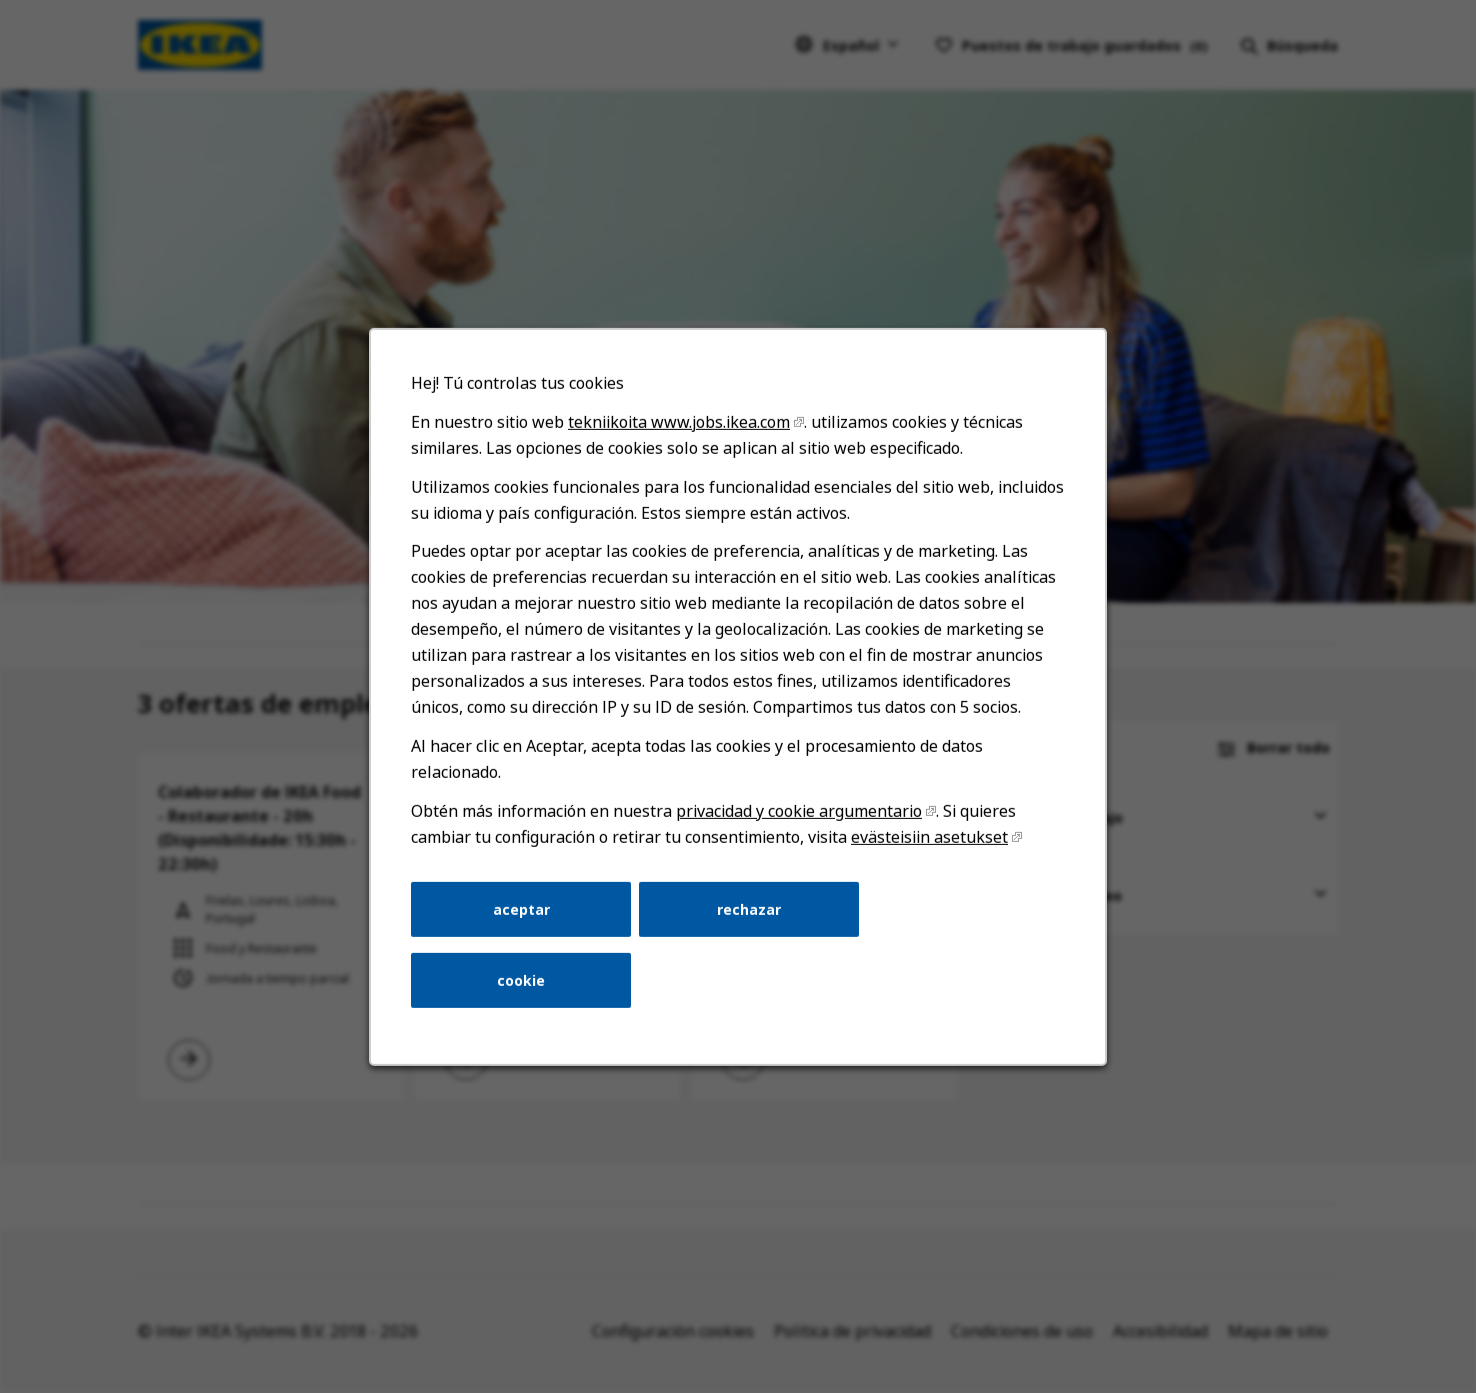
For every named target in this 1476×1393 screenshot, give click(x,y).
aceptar (523, 914)
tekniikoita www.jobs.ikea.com (680, 432)
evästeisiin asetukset (927, 843)
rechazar (748, 914)
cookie (523, 984)
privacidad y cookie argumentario (798, 817)
